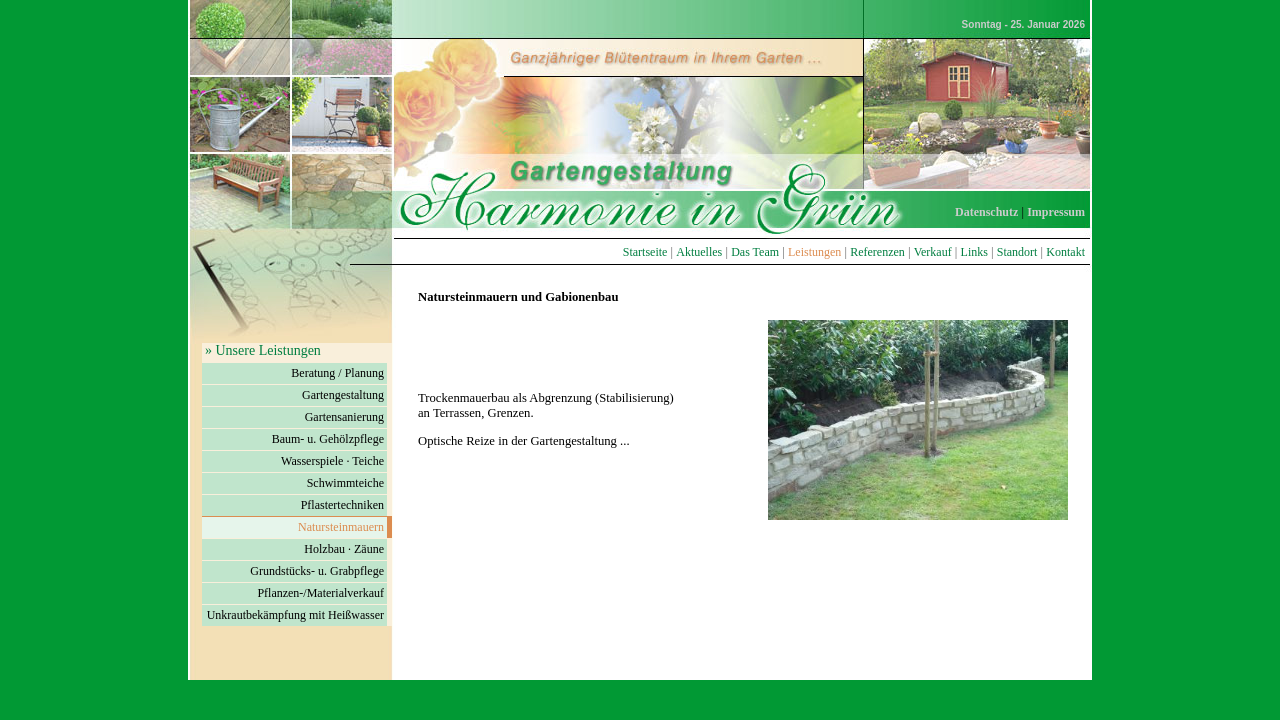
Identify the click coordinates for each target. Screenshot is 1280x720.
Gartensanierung (344, 417)
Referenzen (877, 252)
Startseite (645, 252)
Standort (1017, 252)
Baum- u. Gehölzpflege (328, 439)
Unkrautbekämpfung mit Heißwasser (295, 615)
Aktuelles (699, 252)
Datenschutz (986, 212)
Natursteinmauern (341, 527)
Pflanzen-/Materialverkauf (320, 593)
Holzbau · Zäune (344, 549)
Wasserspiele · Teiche (332, 461)
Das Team (755, 252)
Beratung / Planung (337, 373)
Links (974, 252)
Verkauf (933, 252)
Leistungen (814, 252)
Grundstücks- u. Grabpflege (317, 571)
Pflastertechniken (342, 505)
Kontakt (1065, 252)
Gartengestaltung (343, 395)
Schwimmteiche (345, 483)
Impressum (1056, 212)
